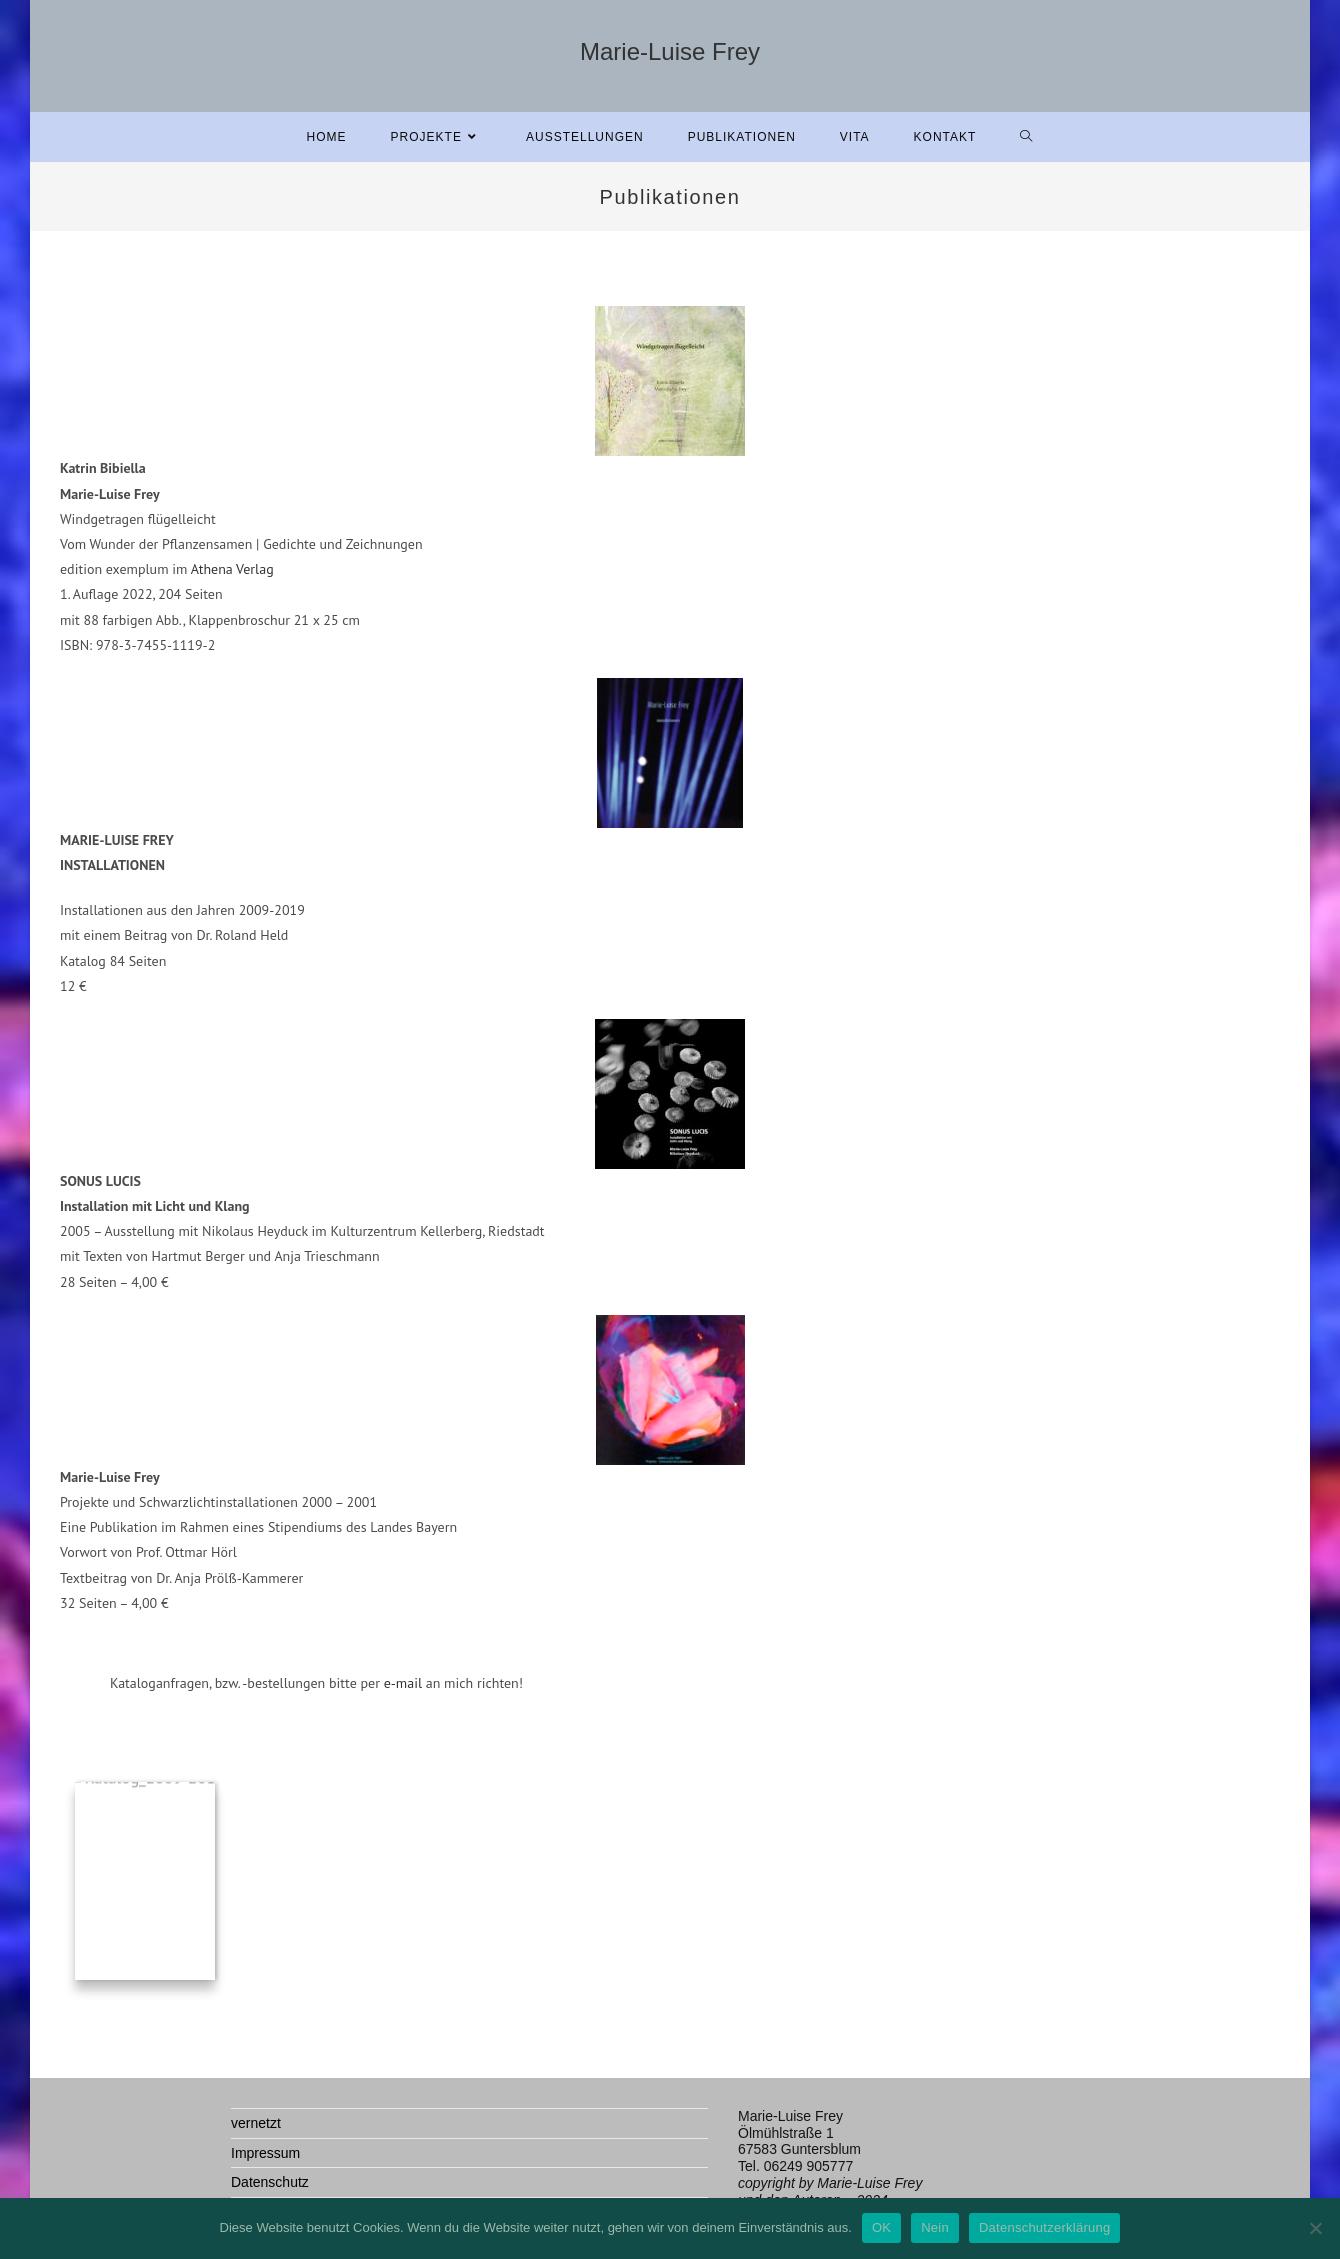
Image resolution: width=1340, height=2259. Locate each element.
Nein (935, 2227)
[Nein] (1315, 2228)
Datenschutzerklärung (1044, 2227)
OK (881, 2227)
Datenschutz (270, 2182)
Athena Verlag (232, 569)
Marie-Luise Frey (670, 51)
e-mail (401, 1683)
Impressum (265, 2153)
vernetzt (256, 2123)
